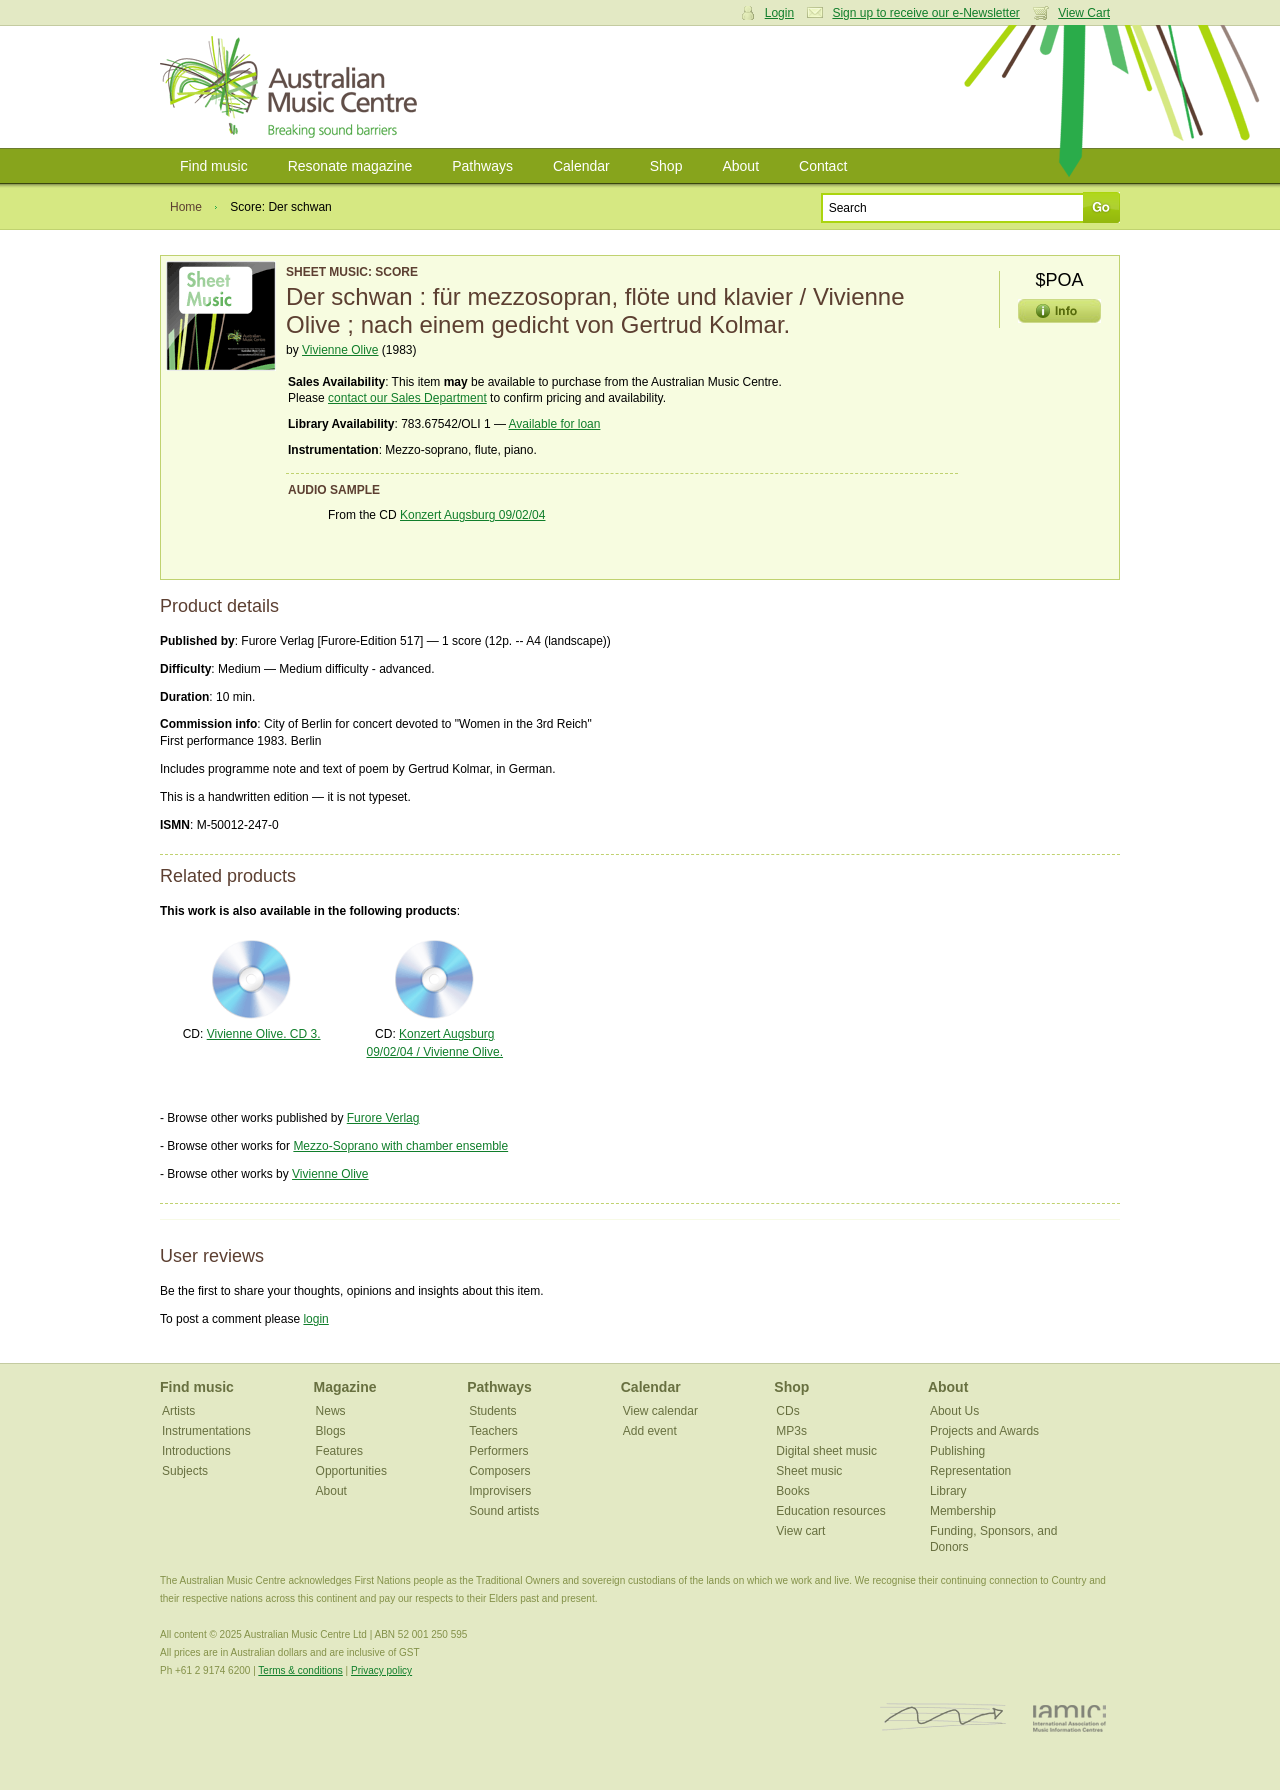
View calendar (660, 1411)
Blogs (331, 1431)
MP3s (791, 1431)
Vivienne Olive (340, 350)
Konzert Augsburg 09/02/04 (472, 515)
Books (792, 1491)
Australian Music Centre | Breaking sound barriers (292, 87)
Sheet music (809, 1471)
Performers (498, 1451)
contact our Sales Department (407, 398)
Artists (178, 1411)
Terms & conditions (300, 1670)
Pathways (482, 166)
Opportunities (351, 1471)
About (740, 166)
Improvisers (500, 1491)
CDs (787, 1411)
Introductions (196, 1451)
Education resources (830, 1511)
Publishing (957, 1451)
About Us (954, 1411)
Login (779, 13)
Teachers (493, 1431)
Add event (650, 1431)
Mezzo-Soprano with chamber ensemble (400, 1146)
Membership (963, 1511)
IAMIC (1069, 1717)
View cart (800, 1531)
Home (186, 207)
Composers (499, 1471)
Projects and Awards (984, 1431)
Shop (666, 166)
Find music (214, 166)
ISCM (943, 1717)
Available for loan (555, 424)
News (331, 1411)
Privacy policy (381, 1670)
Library (948, 1491)
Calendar (581, 166)
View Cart (1084, 13)
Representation (970, 1471)
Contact (823, 166)
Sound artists (504, 1511)
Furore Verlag (383, 1118)
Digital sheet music (826, 1451)
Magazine (345, 1387)
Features (339, 1451)
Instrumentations (206, 1431)
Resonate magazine (350, 166)
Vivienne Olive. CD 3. (264, 1034)
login (315, 1319)
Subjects (185, 1471)
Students (492, 1411)
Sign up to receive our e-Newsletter (925, 13)
